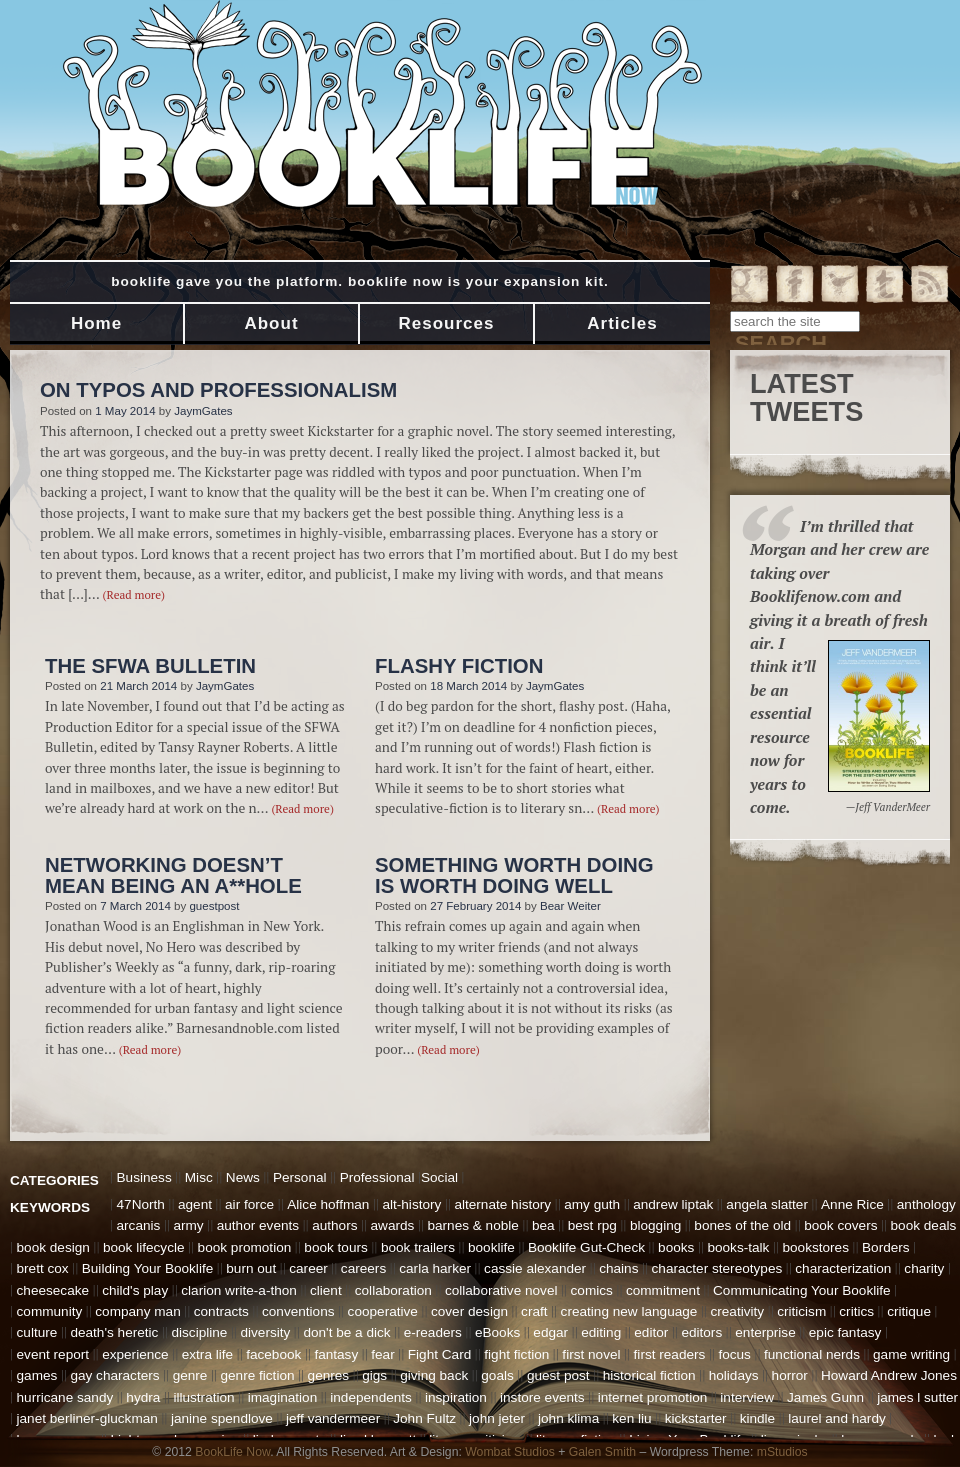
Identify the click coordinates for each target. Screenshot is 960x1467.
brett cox (43, 1268)
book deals (924, 1225)
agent (195, 1204)
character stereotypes (717, 1268)
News (243, 1177)
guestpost (214, 906)
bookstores (815, 1247)
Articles (622, 323)
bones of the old (742, 1225)
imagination (283, 1397)
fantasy (336, 1354)
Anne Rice (852, 1204)
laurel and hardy (837, 1418)
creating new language (629, 1311)
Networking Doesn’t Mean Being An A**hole (173, 875)
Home (96, 323)
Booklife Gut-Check (586, 1247)
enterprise (765, 1332)
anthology (926, 1204)
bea (543, 1225)
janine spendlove (222, 1418)
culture (37, 1332)
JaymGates (203, 411)
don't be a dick (346, 1332)
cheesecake (53, 1290)
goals (497, 1375)
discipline (199, 1332)
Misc (199, 1177)
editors (701, 1332)
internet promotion (653, 1397)
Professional (377, 1177)
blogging (655, 1225)
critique (909, 1311)
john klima (568, 1418)
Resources (447, 323)
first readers (670, 1354)
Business (144, 1177)
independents (371, 1397)
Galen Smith (602, 1452)
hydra (143, 1397)
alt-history (411, 1204)
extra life (207, 1354)
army (188, 1225)
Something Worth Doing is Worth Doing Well (514, 875)
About (271, 323)
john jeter (497, 1418)
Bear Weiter (570, 906)
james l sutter (917, 1397)
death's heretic (114, 1332)
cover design (469, 1311)
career (308, 1268)
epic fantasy (845, 1332)
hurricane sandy (65, 1397)
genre (190, 1375)
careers (363, 1268)
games (37, 1375)
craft (534, 1311)
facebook (273, 1354)
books (676, 1247)
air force (249, 1204)
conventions (298, 1311)
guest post (558, 1375)
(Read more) (134, 594)
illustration (203, 1397)
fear (382, 1354)
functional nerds (812, 1354)
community (50, 1311)
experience (135, 1354)
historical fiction (649, 1375)
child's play (135, 1290)
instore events (542, 1397)
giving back (434, 1375)
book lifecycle (144, 1247)
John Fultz (424, 1418)
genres (329, 1375)
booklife (491, 1247)
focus (734, 1354)
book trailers (418, 1247)
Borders (886, 1247)
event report (53, 1354)
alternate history (502, 1204)
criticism (801, 1311)
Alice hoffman (328, 1204)
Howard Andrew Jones (889, 1375)
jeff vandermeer (333, 1418)
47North (141, 1204)
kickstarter (696, 1418)
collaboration (393, 1290)
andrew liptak (673, 1204)
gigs (374, 1375)
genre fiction (257, 1375)
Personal (300, 1177)
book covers (840, 1225)
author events (258, 1225)
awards (393, 1225)
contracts (221, 1311)
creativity (737, 1311)
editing (601, 1332)
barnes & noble (472, 1225)
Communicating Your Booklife (802, 1290)
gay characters (114, 1375)
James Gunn (825, 1397)
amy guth (592, 1204)
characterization (843, 1268)
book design (53, 1247)
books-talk (738, 1247)
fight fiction (516, 1354)
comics (592, 1290)
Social (439, 1177)
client (326, 1290)
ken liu (631, 1418)
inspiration (456, 1397)
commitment (663, 1290)
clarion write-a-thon (239, 1290)
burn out (251, 1268)
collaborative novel (501, 1290)
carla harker (435, 1268)
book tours (335, 1247)
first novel (591, 1354)
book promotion (245, 1247)
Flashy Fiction (459, 666)
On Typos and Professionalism (218, 390)
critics (856, 1311)
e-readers (433, 1332)
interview (747, 1397)
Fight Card (439, 1354)
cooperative (383, 1311)
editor (651, 1332)
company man (137, 1311)
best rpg (592, 1225)
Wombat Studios (510, 1452)
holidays (734, 1375)
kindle (758, 1418)
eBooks (497, 1332)
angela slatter (767, 1204)
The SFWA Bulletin (150, 666)
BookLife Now (232, 1452)
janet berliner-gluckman (87, 1418)
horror (790, 1375)
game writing (911, 1354)
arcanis (139, 1225)
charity (924, 1268)
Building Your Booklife (148, 1268)
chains (618, 1268)
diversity (265, 1332)
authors (334, 1225)
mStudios (782, 1452)
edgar (550, 1332)
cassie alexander (535, 1268)
